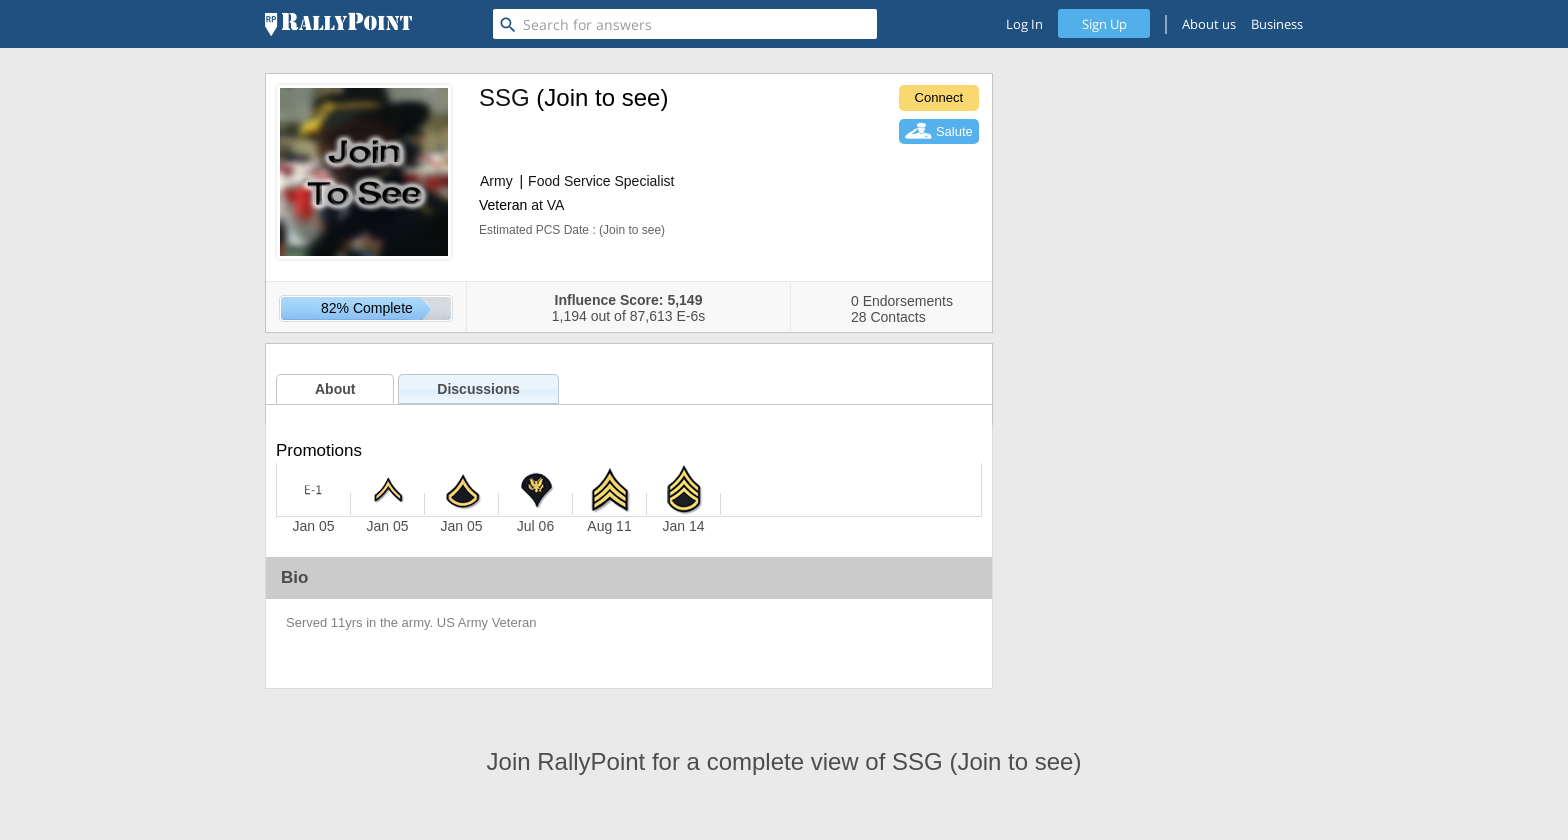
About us (1209, 24)
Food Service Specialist (601, 181)
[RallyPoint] (338, 24)
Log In (1024, 24)
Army (496, 181)
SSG (504, 97)
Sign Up (1104, 24)
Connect (939, 97)
